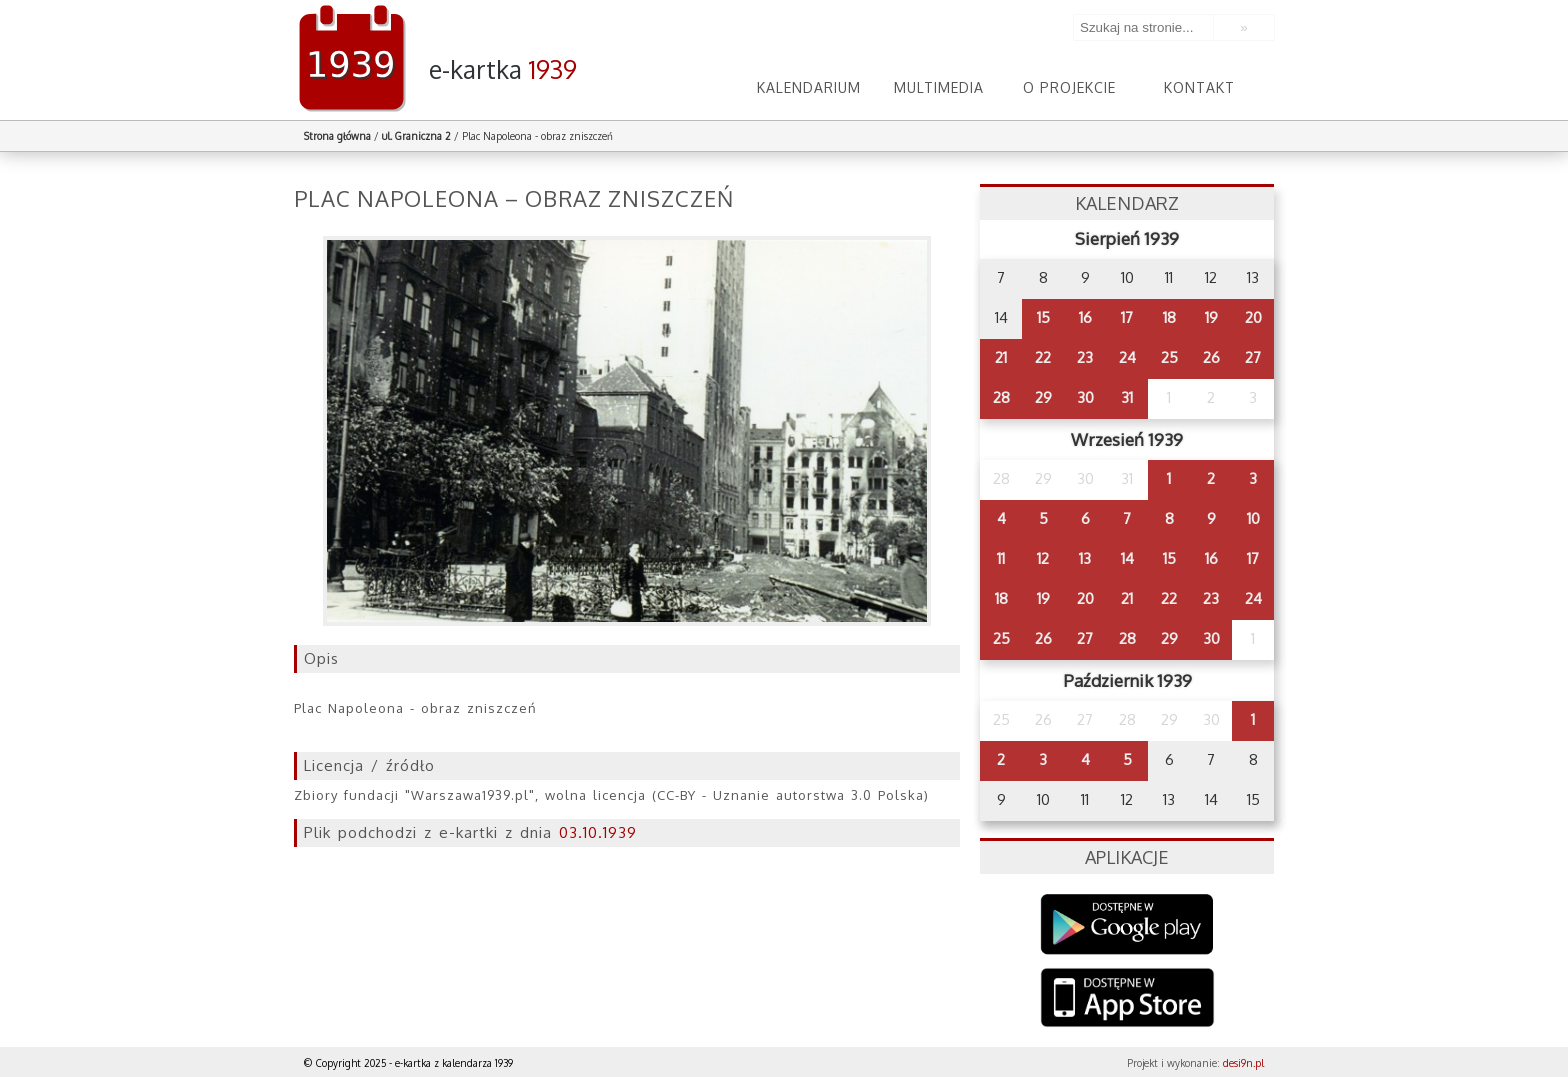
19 (1211, 317)
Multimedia (939, 87)
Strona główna (337, 136)
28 (1001, 397)
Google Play (1127, 924)
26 (1211, 357)
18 (1169, 317)
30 (1085, 397)
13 (1085, 558)
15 (1043, 317)
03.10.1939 (598, 832)
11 (1001, 558)
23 (1085, 357)
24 (1127, 357)
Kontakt (1199, 87)
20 (1253, 317)
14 (1127, 558)
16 (1085, 317)
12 (1043, 558)
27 (1253, 357)
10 (1253, 518)
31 (1127, 397)
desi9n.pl (1243, 1063)
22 (1043, 357)
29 (1043, 397)
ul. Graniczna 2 (416, 136)
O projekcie (1069, 87)
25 (1169, 357)
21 (1001, 357)
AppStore (1127, 999)
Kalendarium (809, 87)
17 (1127, 317)
